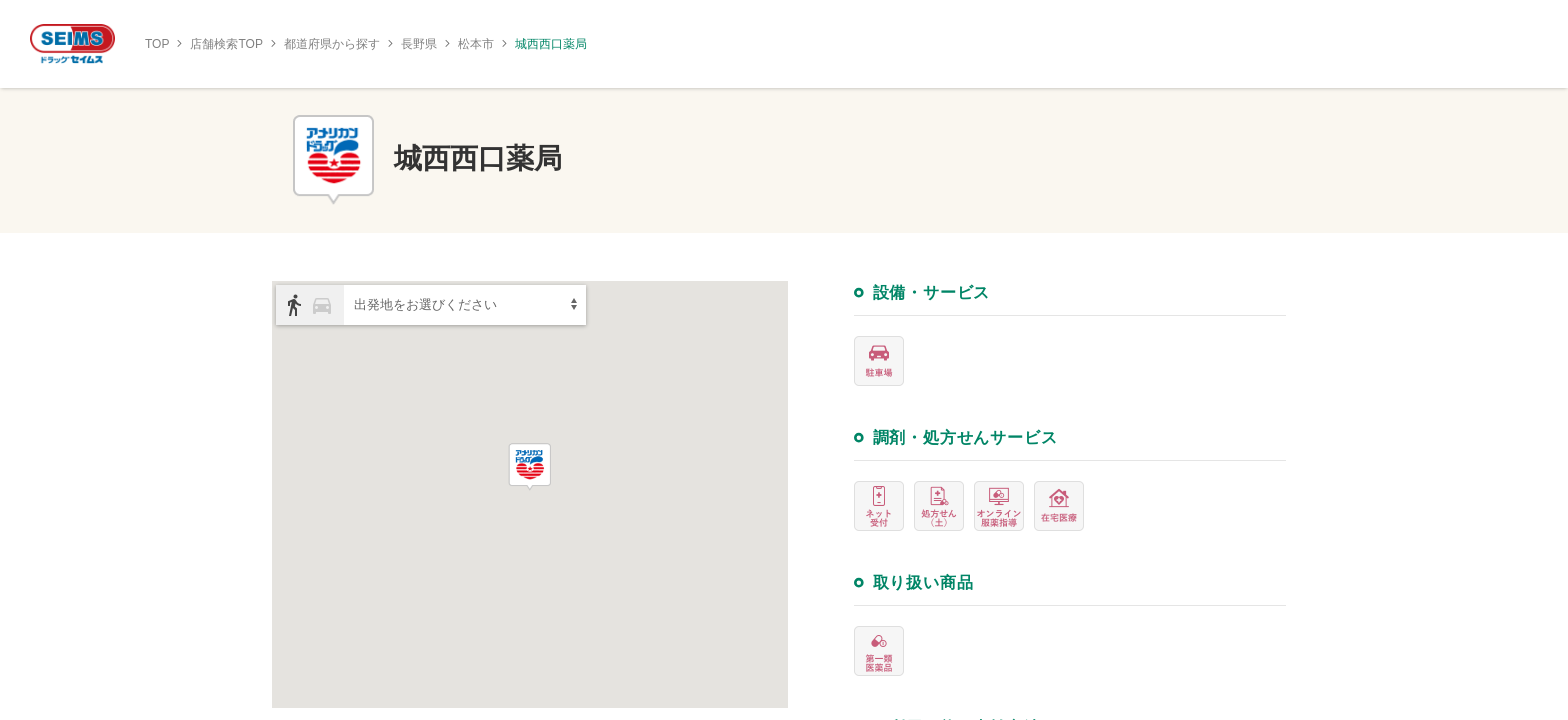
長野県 (419, 44)
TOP (157, 44)
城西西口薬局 (551, 44)
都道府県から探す (332, 44)
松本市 (476, 44)
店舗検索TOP (226, 44)
